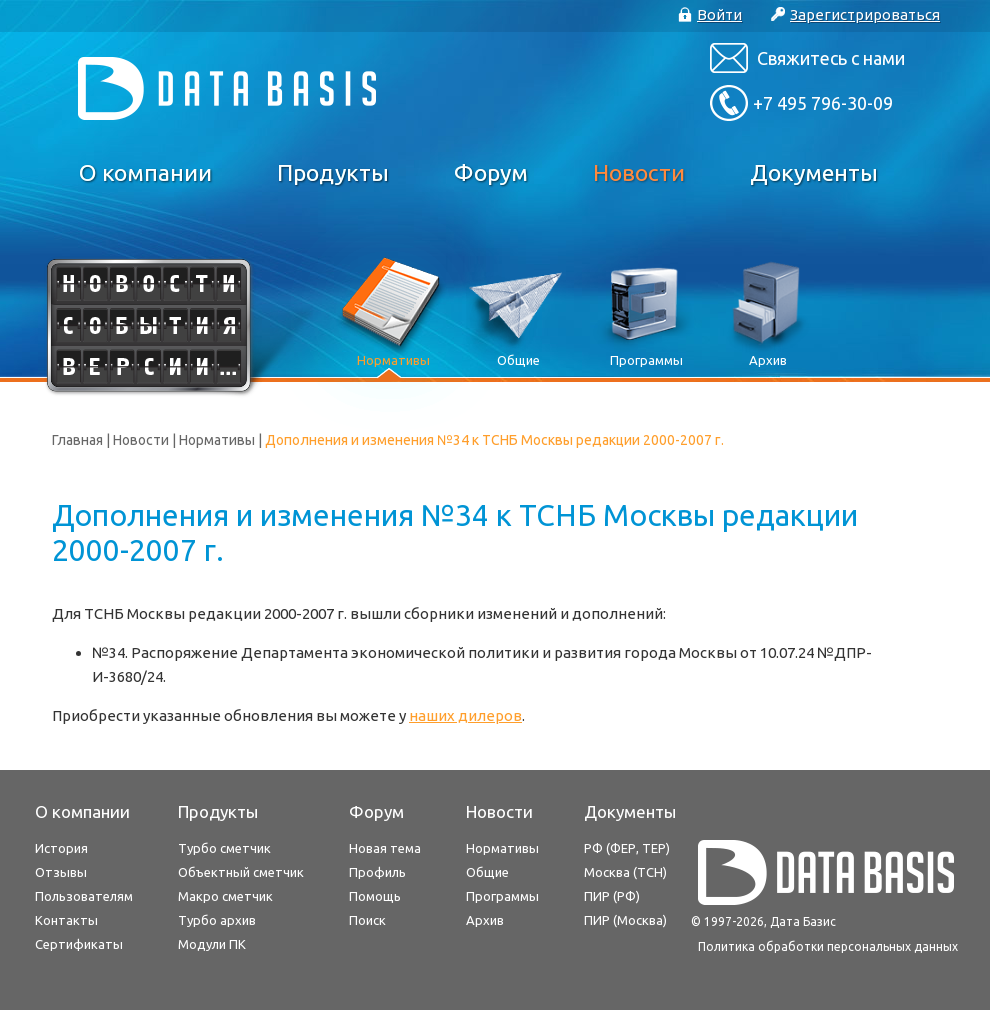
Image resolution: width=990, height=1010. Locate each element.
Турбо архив (217, 920)
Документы (814, 172)
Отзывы (61, 872)
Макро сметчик (225, 896)
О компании (145, 172)
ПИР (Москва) (625, 920)
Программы (502, 896)
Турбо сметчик (224, 848)
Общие (487, 872)
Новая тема (385, 848)
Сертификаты (79, 944)
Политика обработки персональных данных (828, 946)
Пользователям (84, 896)
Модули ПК (212, 944)
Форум (491, 172)
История (61, 848)
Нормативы (217, 440)
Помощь (375, 896)
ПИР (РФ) (612, 896)
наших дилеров (465, 715)
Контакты (66, 920)
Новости (639, 172)
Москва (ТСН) (625, 872)
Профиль (377, 872)
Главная (77, 440)
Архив (485, 920)
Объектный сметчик (241, 872)
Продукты (333, 172)
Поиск (367, 920)
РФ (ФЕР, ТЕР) (627, 848)
